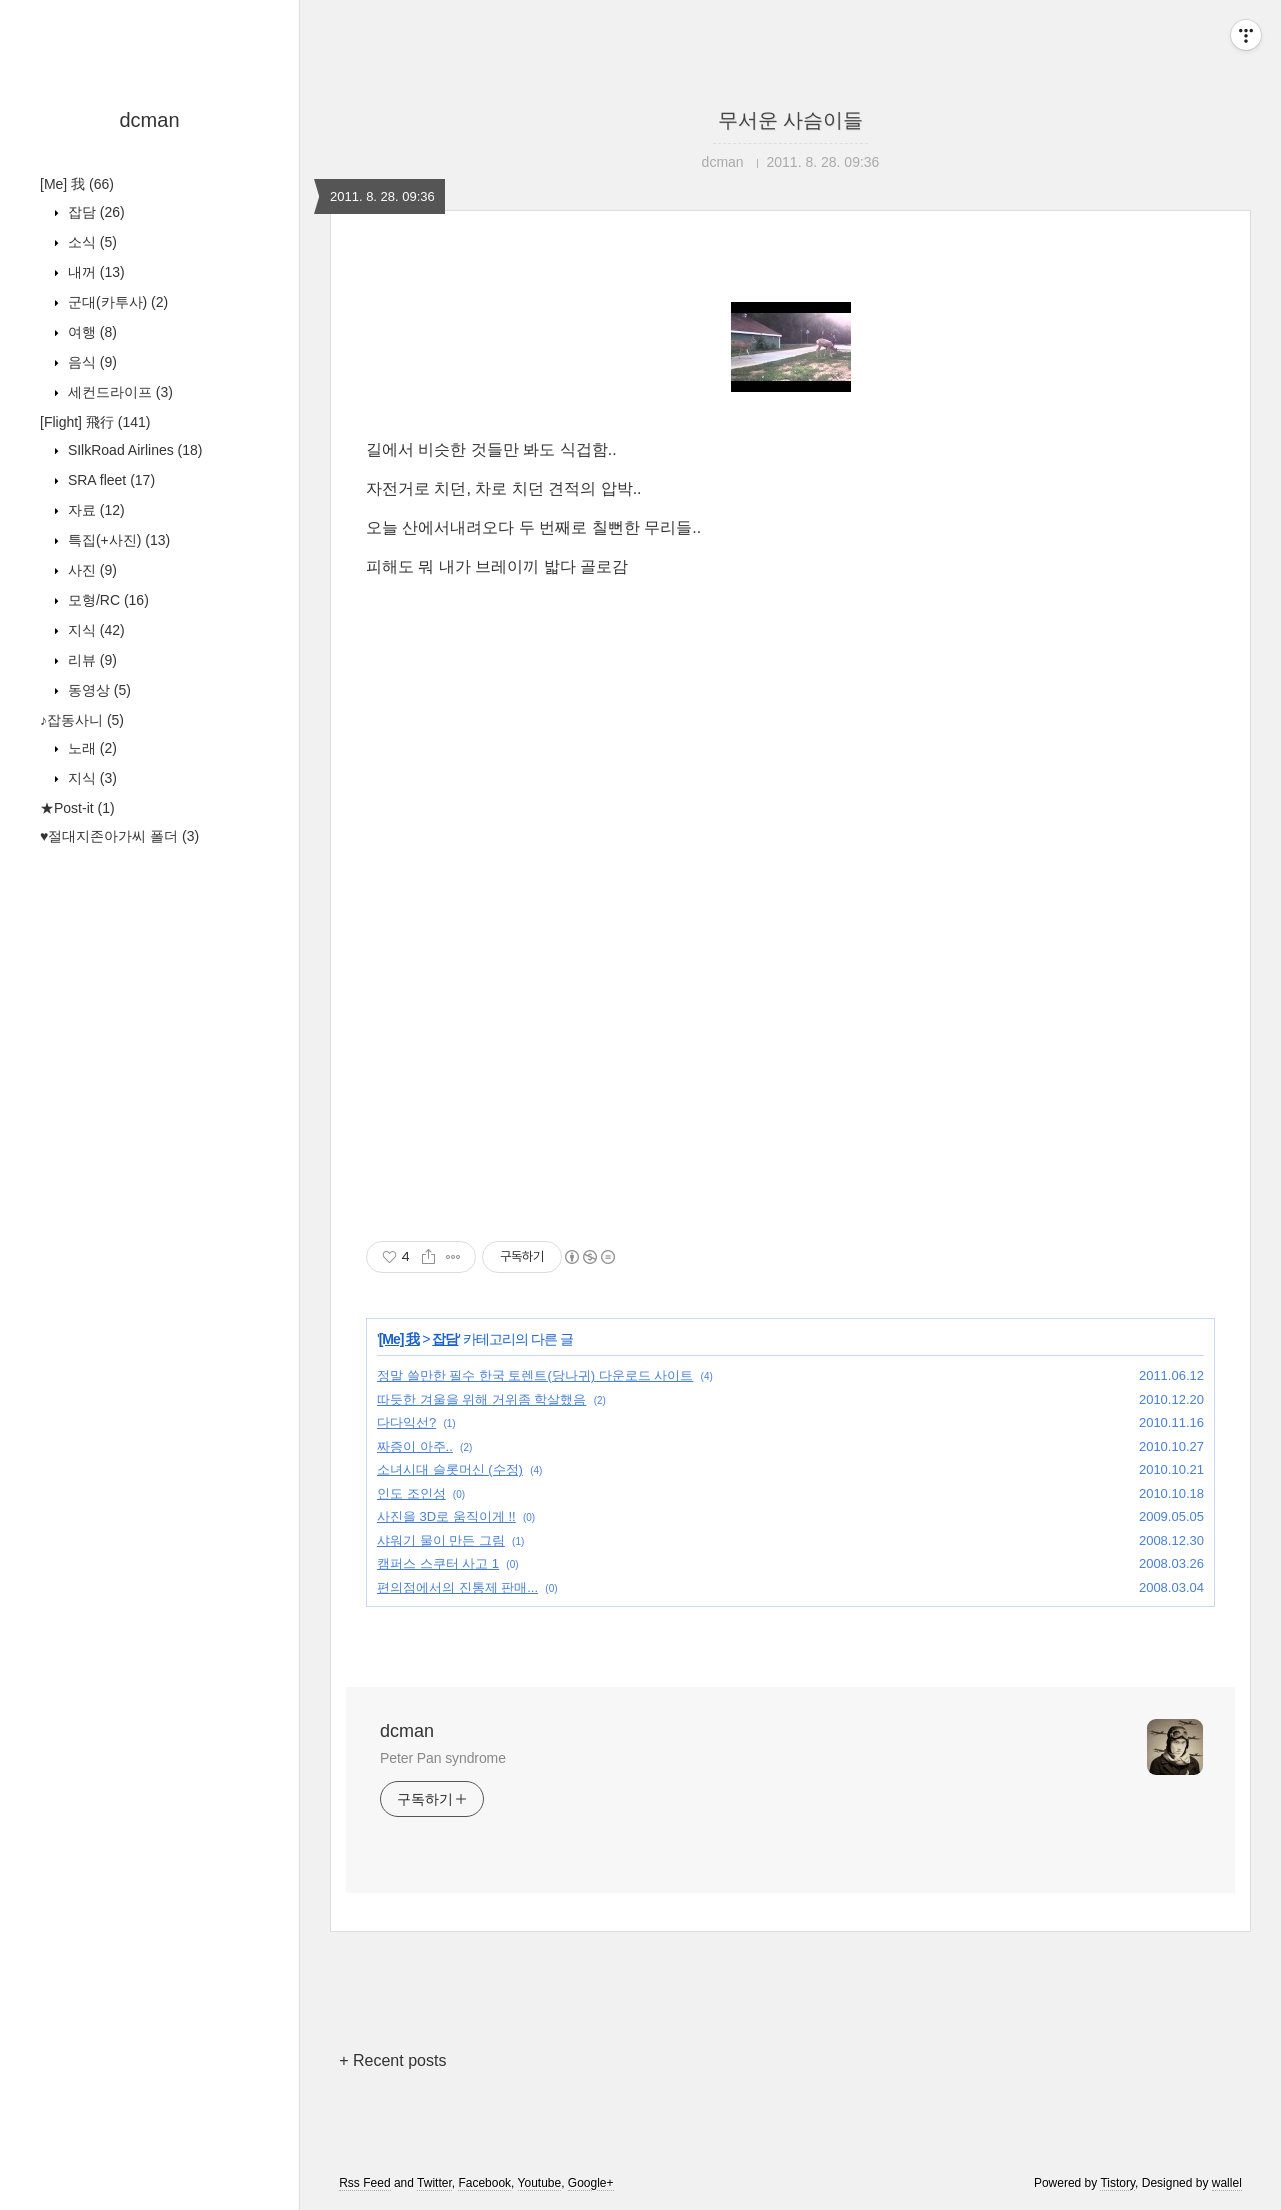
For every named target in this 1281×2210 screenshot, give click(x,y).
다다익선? (406, 1422)
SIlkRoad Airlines (133, 450)
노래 (90, 748)
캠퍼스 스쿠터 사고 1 (438, 1563)
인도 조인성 (411, 1493)
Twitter (434, 2183)
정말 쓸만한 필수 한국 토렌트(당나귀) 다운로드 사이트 (535, 1375)
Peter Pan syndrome (443, 1758)
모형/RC (106, 600)
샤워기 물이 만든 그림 (441, 1540)
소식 (90, 242)
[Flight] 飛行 (95, 422)
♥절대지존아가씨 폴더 (119, 836)
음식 (90, 362)
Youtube (540, 2183)
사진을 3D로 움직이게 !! (446, 1516)
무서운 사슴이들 (791, 120)
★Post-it (77, 808)
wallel (1227, 2183)
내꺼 (94, 272)
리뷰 (90, 660)
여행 (90, 332)
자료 (94, 510)
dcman (149, 120)
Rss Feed (364, 2183)
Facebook (484, 2183)
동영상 (97, 690)
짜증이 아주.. (415, 1446)
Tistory (1117, 2183)
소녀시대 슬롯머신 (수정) (450, 1469)
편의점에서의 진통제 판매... (457, 1587)
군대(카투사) (116, 302)
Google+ (591, 2183)
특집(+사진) (117, 540)
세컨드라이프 (118, 392)
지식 (94, 630)
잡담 (94, 212)
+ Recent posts (392, 2060)
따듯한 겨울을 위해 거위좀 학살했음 (481, 1399)
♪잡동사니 (82, 720)
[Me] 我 (77, 184)
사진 (90, 570)
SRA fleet (109, 480)
